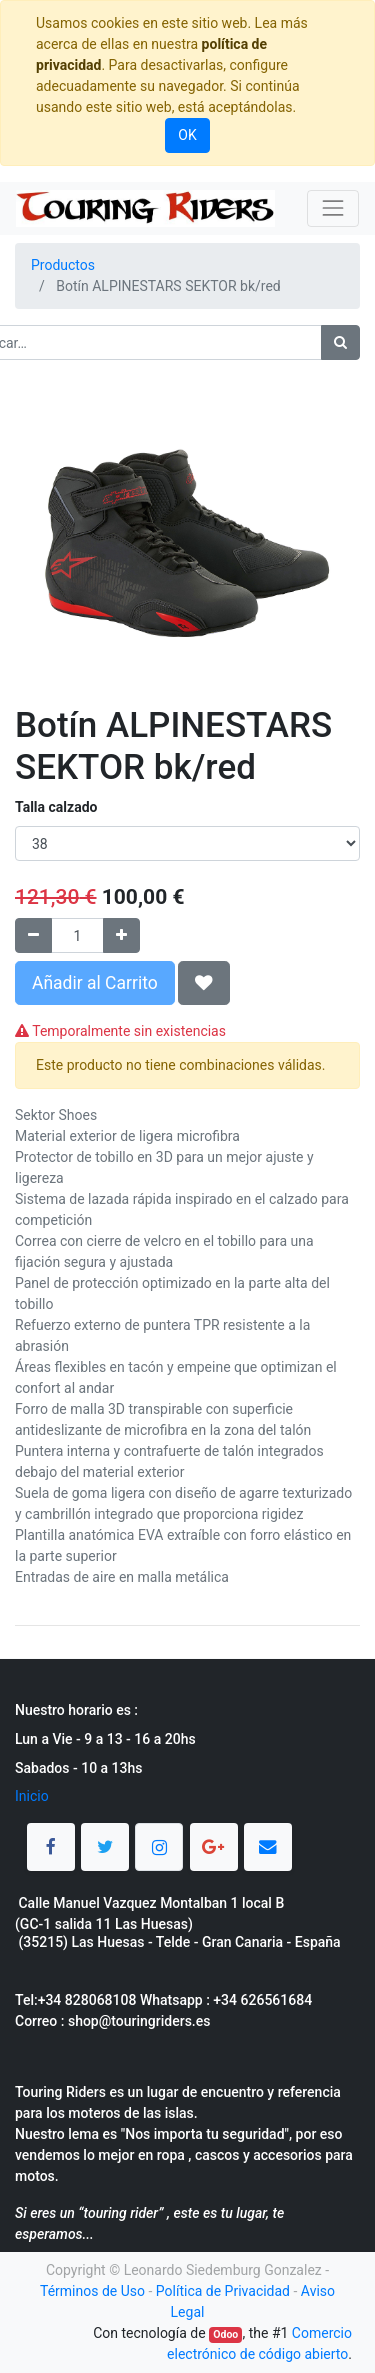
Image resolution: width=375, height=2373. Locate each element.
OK (187, 135)
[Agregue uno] (121, 935)
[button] (204, 983)
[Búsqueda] (340, 342)
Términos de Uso (92, 2291)
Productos (63, 265)
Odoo (225, 2334)
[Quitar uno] (33, 935)
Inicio (32, 1796)
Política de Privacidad (223, 2291)
